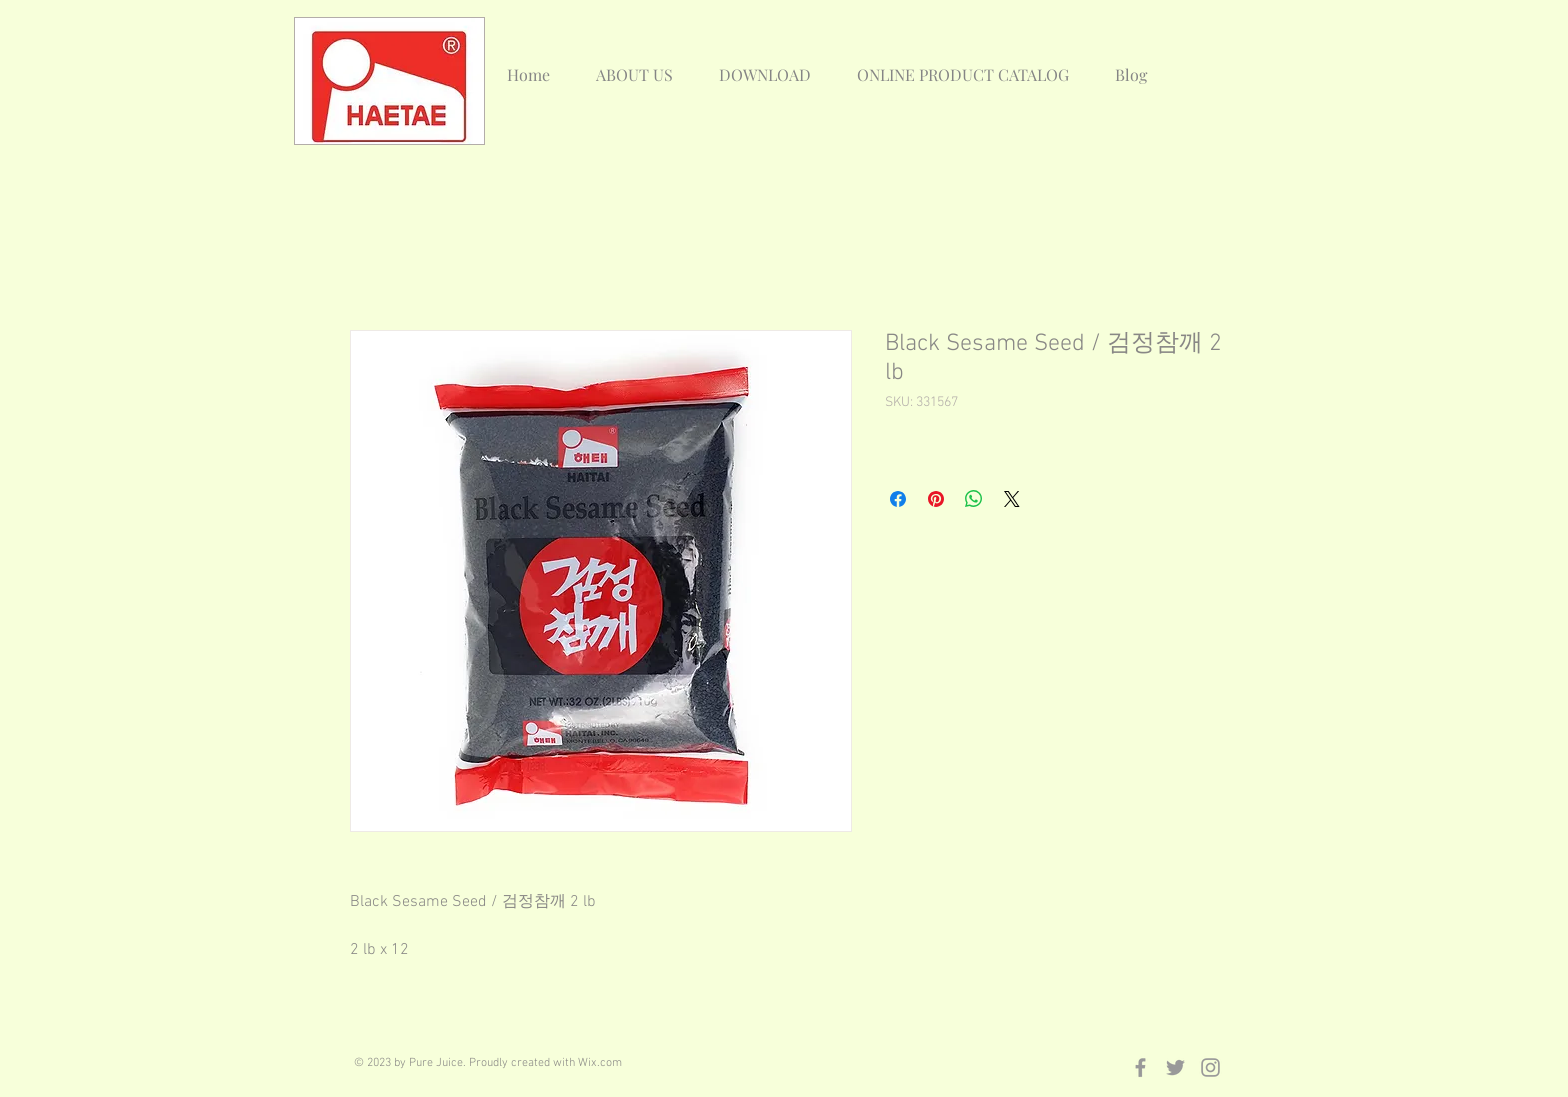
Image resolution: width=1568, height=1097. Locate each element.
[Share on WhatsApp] (974, 499)
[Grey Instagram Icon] (1210, 1067)
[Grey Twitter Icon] (1175, 1067)
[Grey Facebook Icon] (1140, 1067)
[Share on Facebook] (898, 499)
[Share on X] (1012, 499)
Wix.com (600, 1063)
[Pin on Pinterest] (936, 499)
